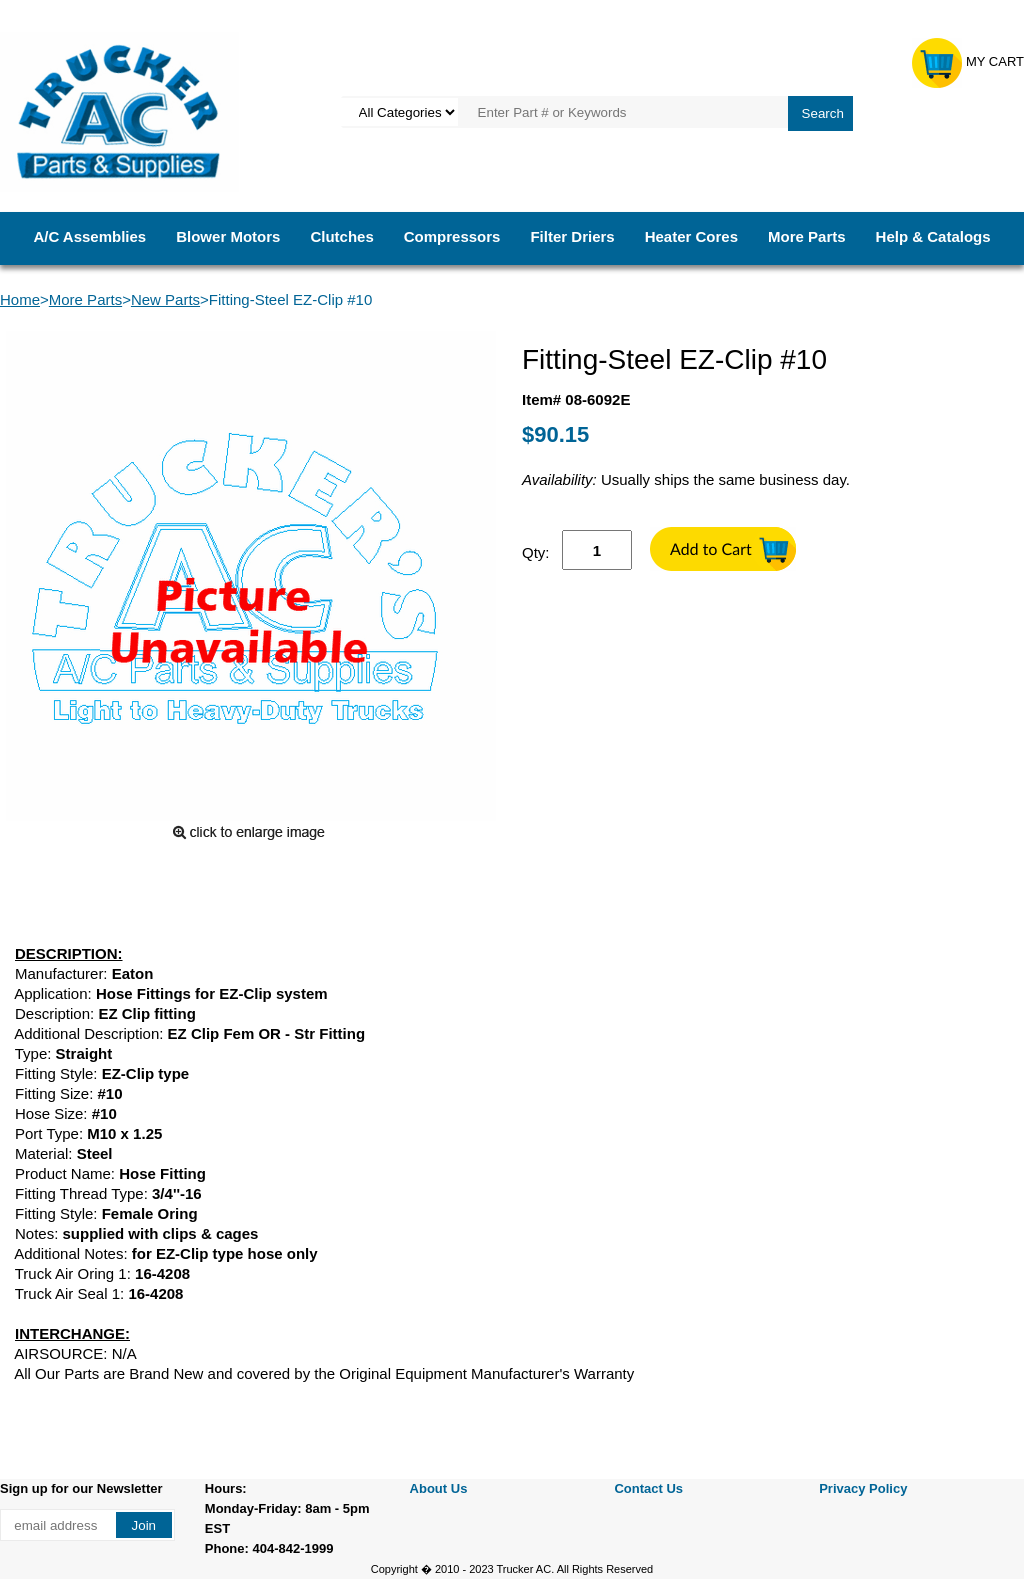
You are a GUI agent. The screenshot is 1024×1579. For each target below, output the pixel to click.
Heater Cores (691, 236)
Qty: (536, 552)
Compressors (452, 236)
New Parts (165, 299)
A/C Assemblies (89, 236)
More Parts (807, 236)
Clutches (341, 236)
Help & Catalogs (933, 236)
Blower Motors (228, 236)
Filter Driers (572, 236)
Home (20, 299)
